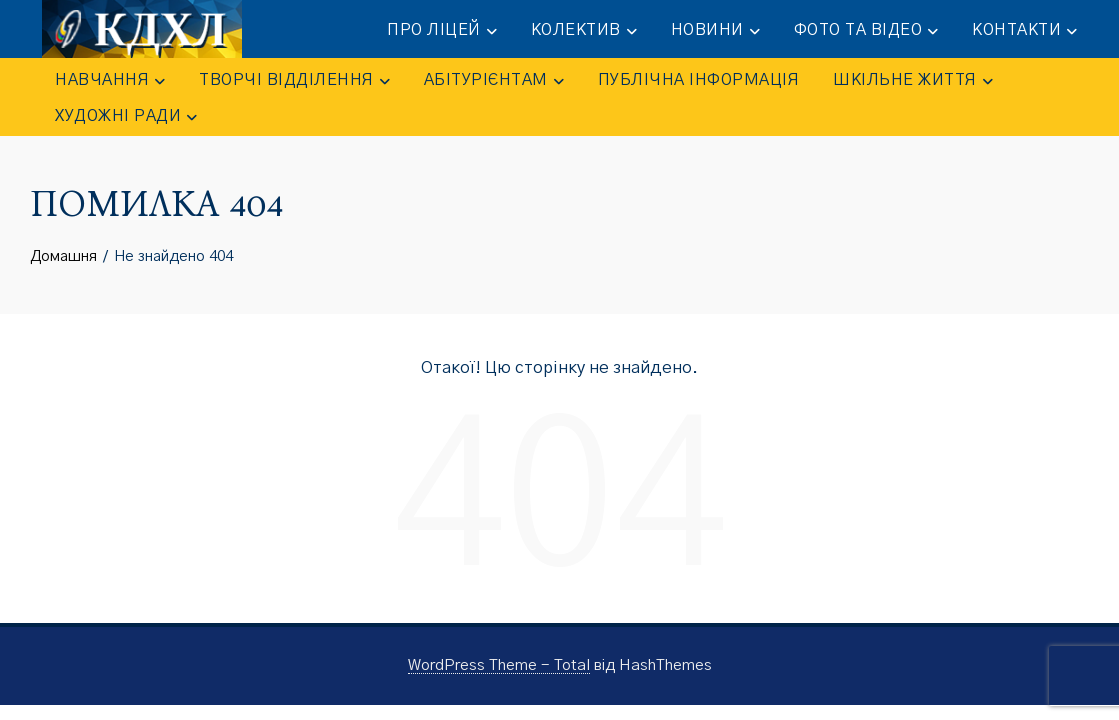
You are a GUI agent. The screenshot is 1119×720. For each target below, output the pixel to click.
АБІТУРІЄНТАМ (494, 81)
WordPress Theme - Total (499, 665)
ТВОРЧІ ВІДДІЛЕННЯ (294, 81)
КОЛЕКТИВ (584, 31)
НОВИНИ (715, 31)
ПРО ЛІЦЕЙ (442, 31)
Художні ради (126, 117)
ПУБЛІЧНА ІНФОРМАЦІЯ (699, 80)
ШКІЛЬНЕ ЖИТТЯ (913, 81)
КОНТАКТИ (1024, 31)
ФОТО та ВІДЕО (866, 31)
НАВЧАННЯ (110, 81)
